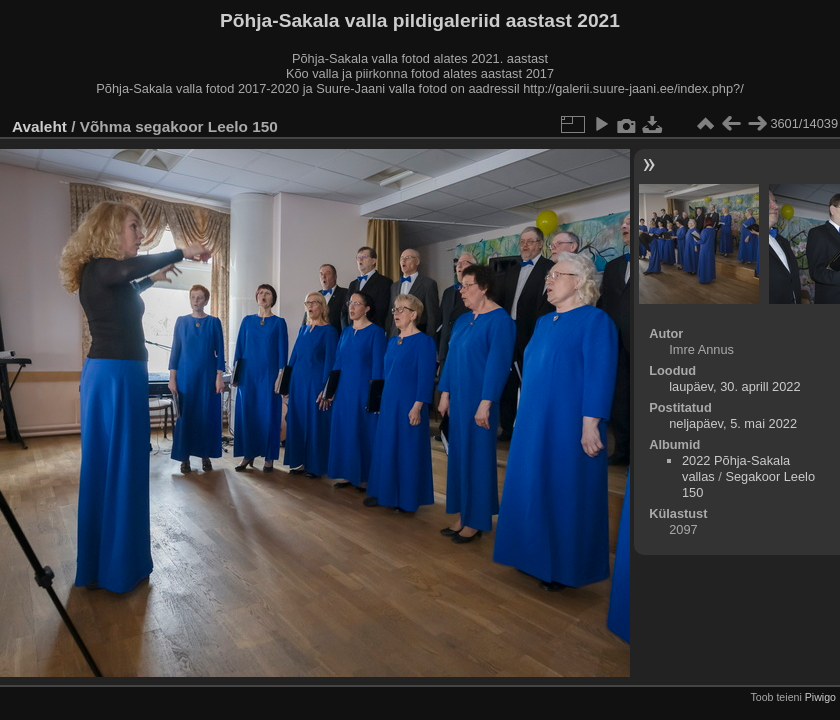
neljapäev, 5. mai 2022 (733, 423)
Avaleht (39, 126)
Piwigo (820, 697)
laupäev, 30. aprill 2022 (734, 386)
